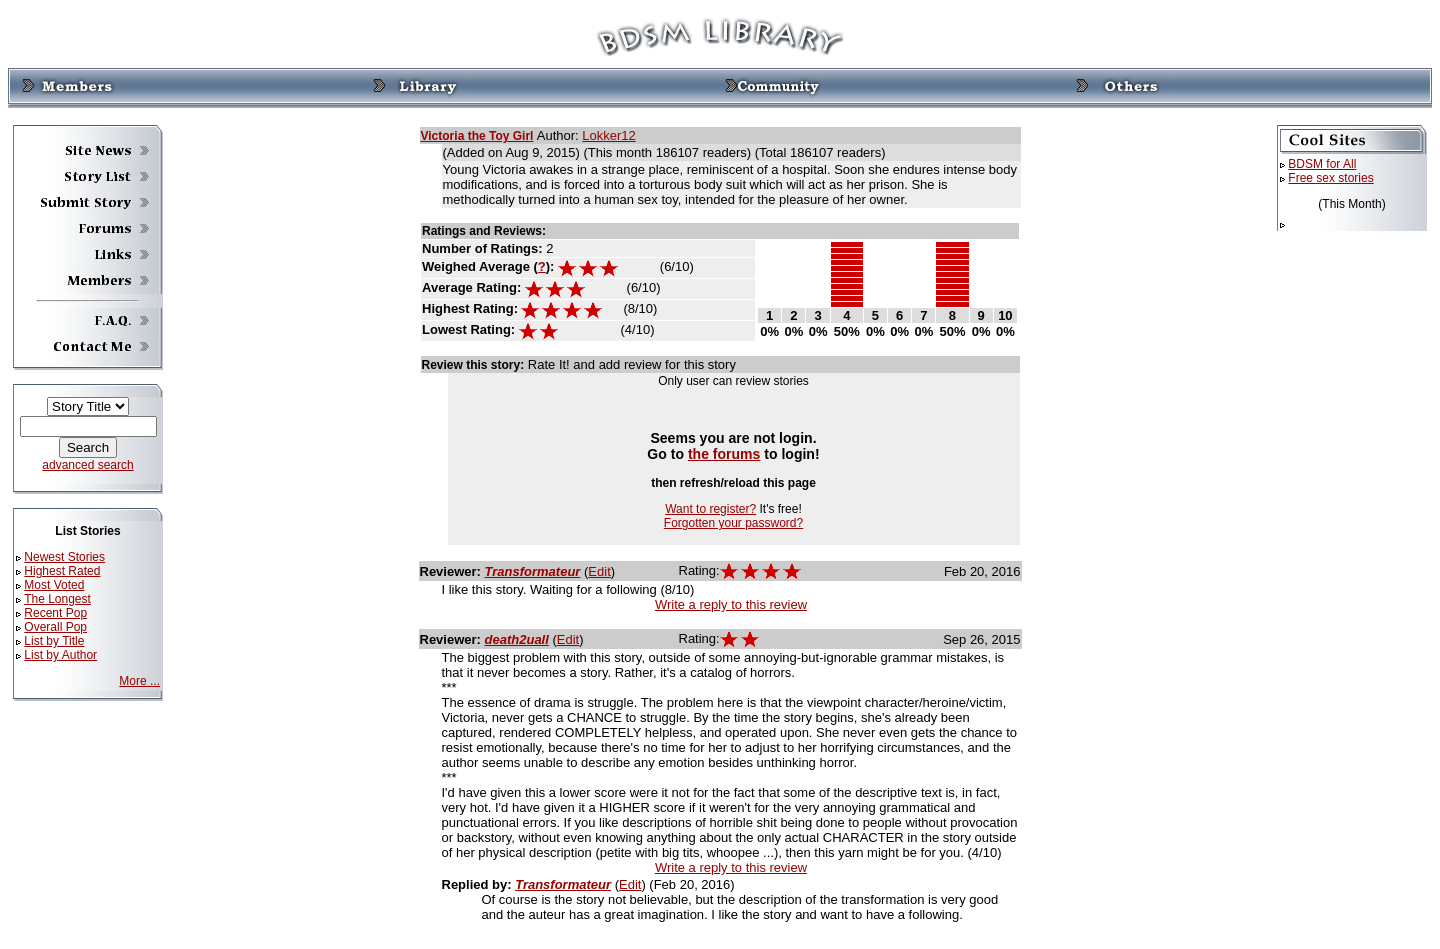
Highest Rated (62, 571)
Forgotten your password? (733, 523)
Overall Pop (55, 627)
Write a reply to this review (731, 604)
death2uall (517, 639)
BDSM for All (1322, 164)
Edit (599, 571)
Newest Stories (64, 557)
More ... (139, 681)
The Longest (57, 599)
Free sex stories (1330, 178)
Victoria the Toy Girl (477, 136)
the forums (724, 454)
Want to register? (710, 509)
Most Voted (54, 585)
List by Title (54, 641)
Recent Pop (55, 613)
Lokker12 (608, 135)
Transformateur (533, 571)
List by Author (60, 655)
